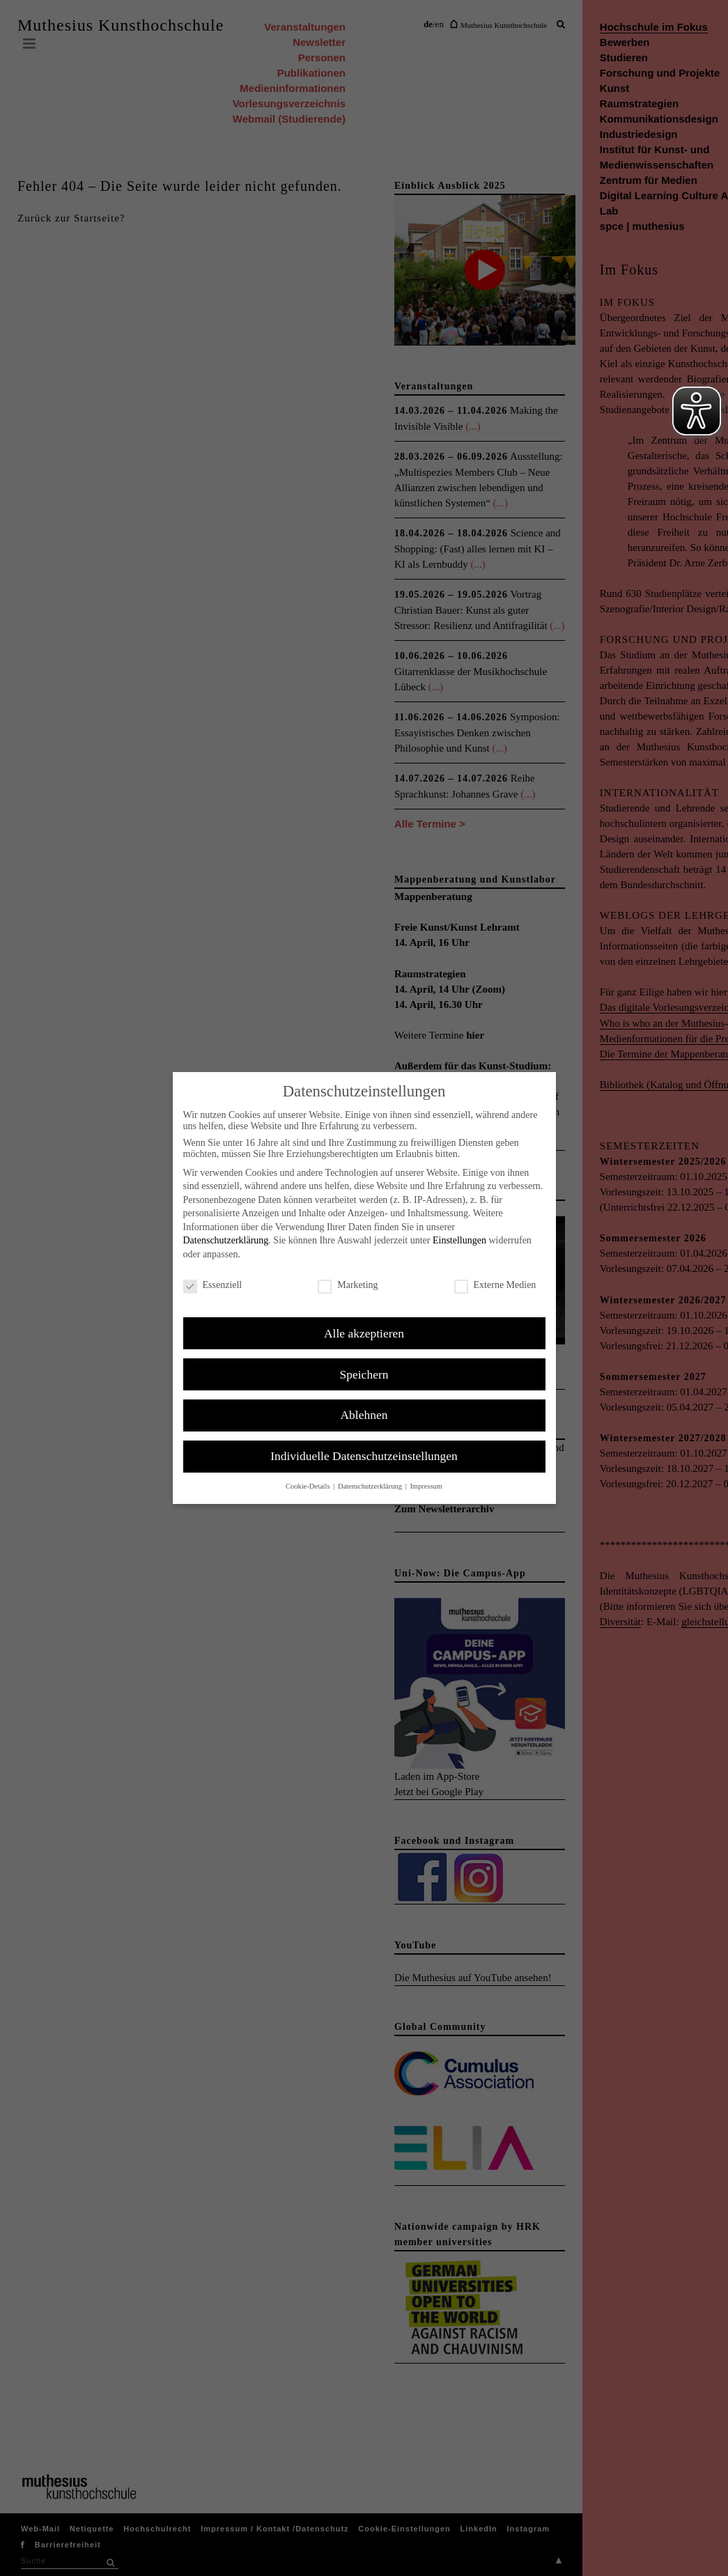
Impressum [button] (426, 1486)
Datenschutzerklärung (226, 1240)
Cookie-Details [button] (309, 1486)
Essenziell (212, 1285)
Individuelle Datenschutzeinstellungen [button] (364, 1456)
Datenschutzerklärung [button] (371, 1486)
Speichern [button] (364, 1374)
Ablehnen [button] (363, 1415)
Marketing (348, 1285)
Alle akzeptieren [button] (364, 1333)
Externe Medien (495, 1285)
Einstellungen (459, 1240)
